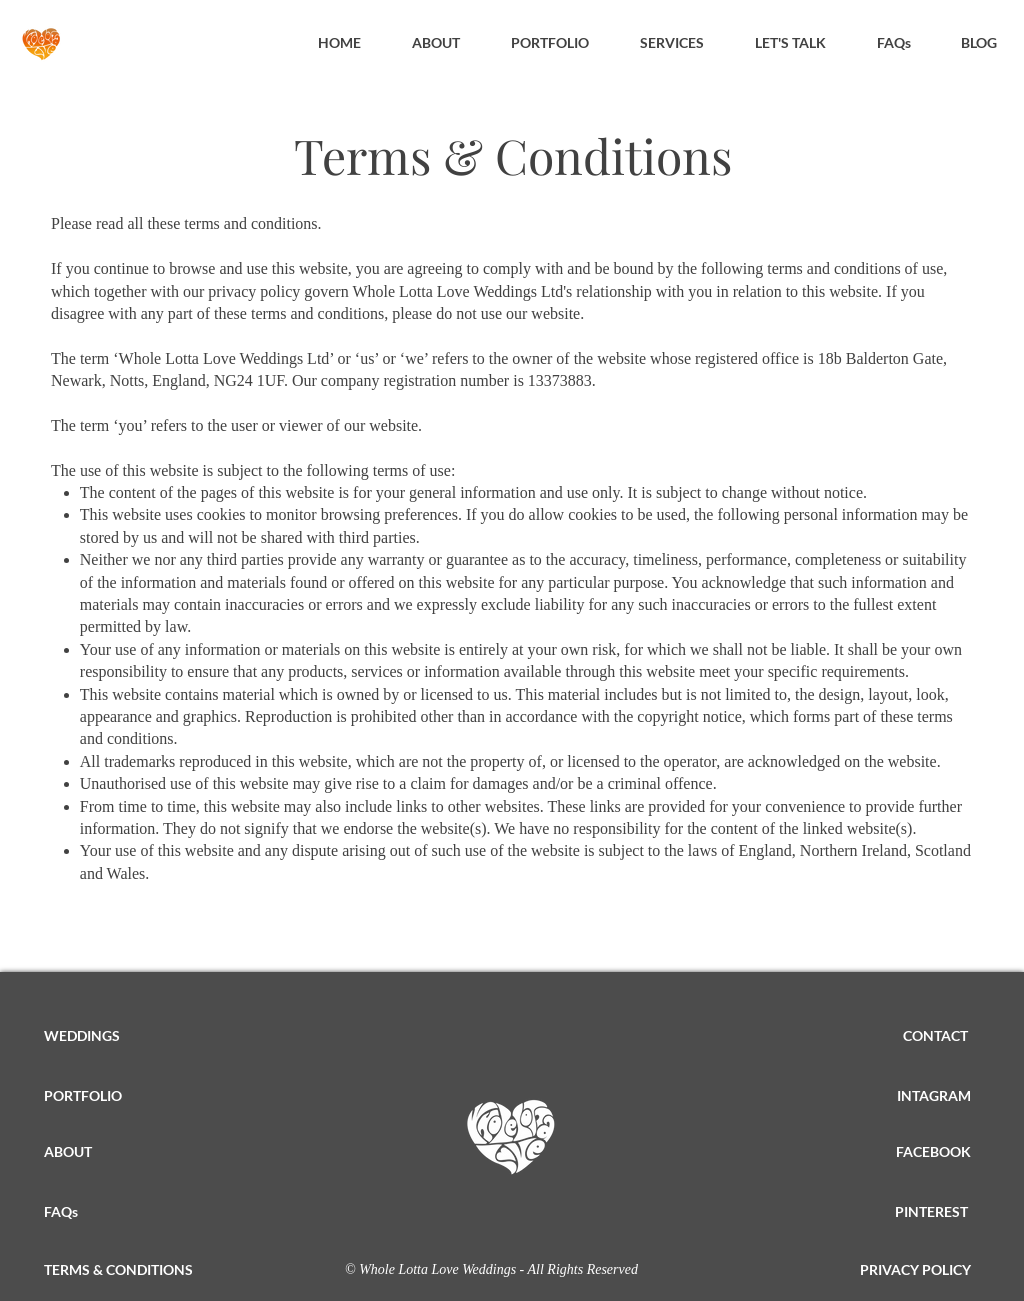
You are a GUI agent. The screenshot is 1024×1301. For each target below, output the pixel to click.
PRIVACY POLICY (915, 1269)
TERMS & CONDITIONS (118, 1269)
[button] (671, 43)
